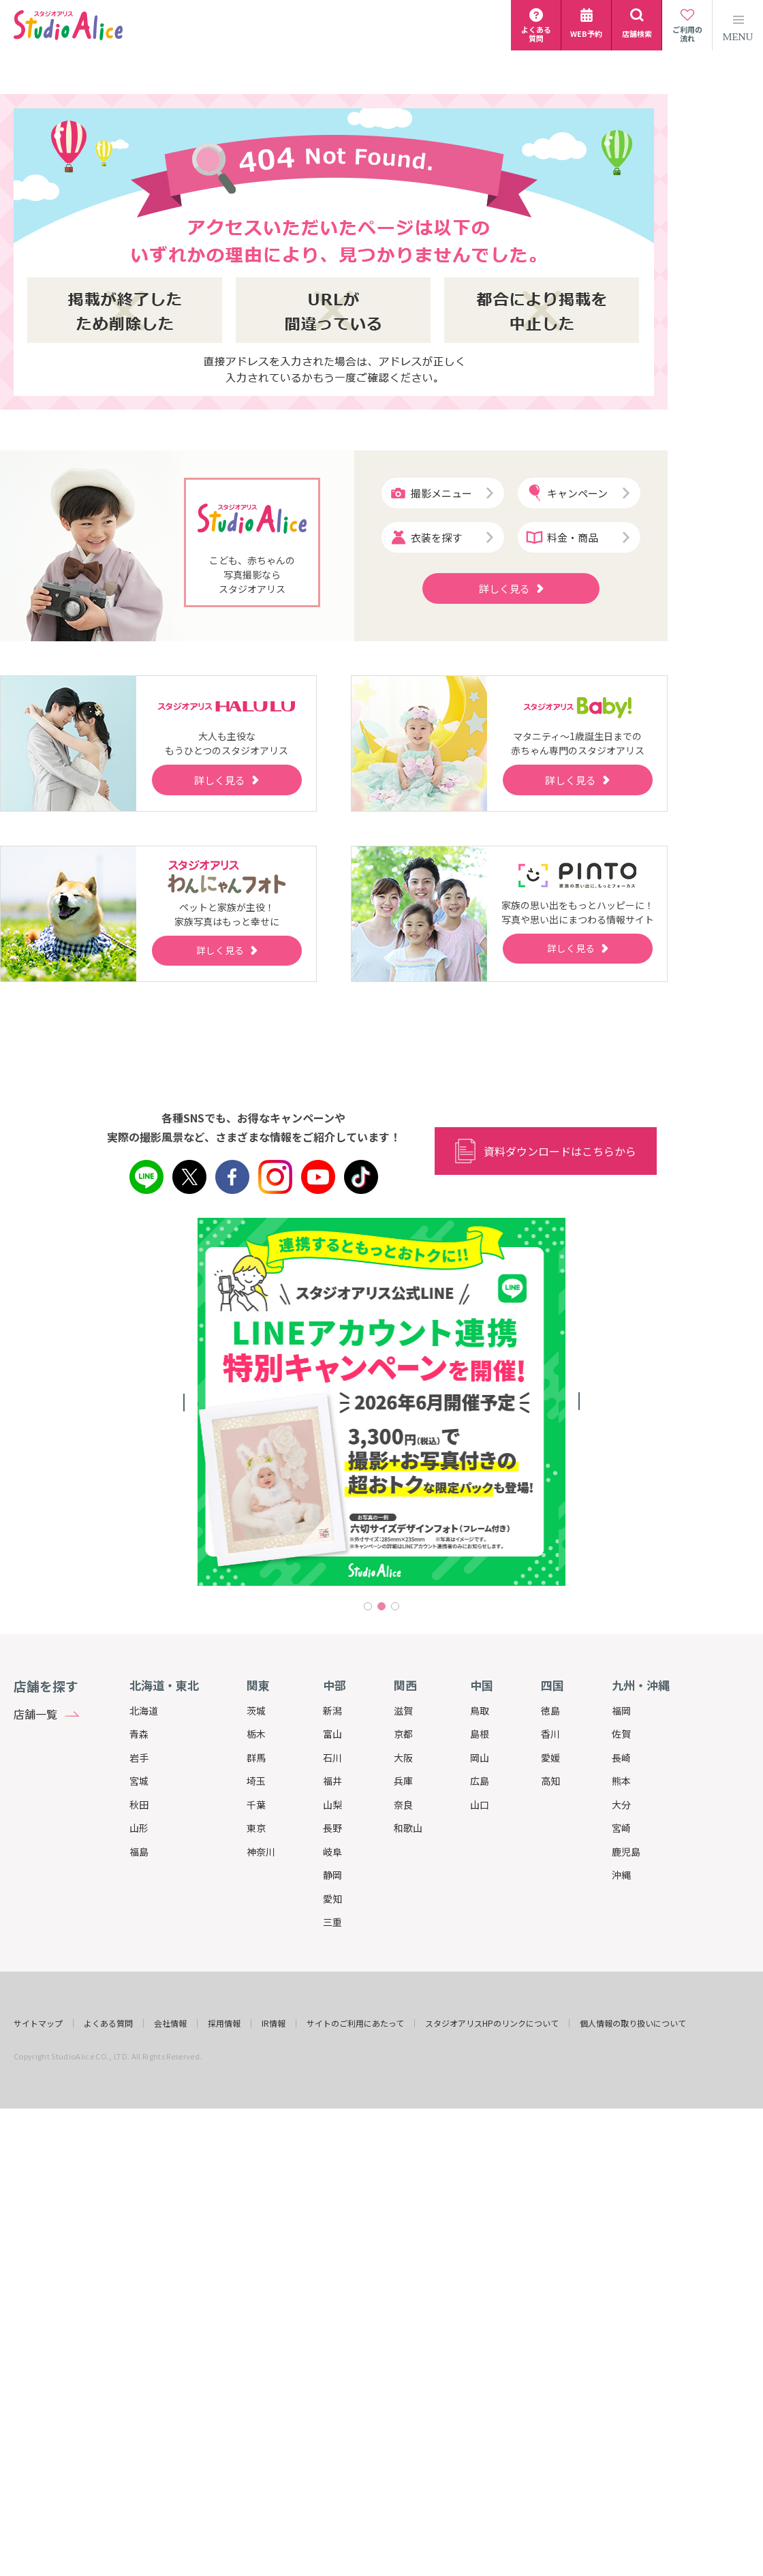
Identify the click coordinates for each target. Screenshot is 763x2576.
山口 (479, 1804)
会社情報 (170, 2023)
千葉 (256, 1804)
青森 (139, 1734)
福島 (139, 1851)
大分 (621, 1804)
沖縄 (621, 1875)
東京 (256, 1828)
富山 (332, 1734)
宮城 (139, 1781)
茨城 (256, 1710)
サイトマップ (38, 2023)
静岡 (332, 1875)
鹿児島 (626, 1851)
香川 (550, 1734)
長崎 (621, 1757)
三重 (332, 1922)
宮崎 (621, 1828)
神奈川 (261, 1851)
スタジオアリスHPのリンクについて (492, 2023)
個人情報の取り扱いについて (633, 2023)
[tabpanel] (381, 1402)
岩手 (139, 1757)
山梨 (332, 1804)
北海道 (143, 1710)
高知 (550, 1781)
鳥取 (479, 1710)
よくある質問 (108, 2023)
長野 (332, 1828)
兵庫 (403, 1781)
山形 (139, 1828)
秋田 (139, 1804)
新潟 (332, 1710)
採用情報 (224, 2023)
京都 (403, 1734)
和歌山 (408, 1828)
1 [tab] (368, 1606)
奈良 (403, 1804)
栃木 (256, 1734)
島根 (479, 1734)
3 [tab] (395, 1606)
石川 (332, 1757)
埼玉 (256, 1781)
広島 (479, 1781)
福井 (332, 1781)
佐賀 (621, 1734)
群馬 (256, 1757)
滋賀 (403, 1710)
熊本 (621, 1781)
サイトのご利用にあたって (355, 2023)
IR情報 (273, 2023)
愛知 (332, 1898)
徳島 (550, 1710)
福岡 (621, 1710)
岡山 (479, 1757)
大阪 (403, 1757)
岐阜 (332, 1851)
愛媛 (550, 1757)
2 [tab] (381, 1606)
